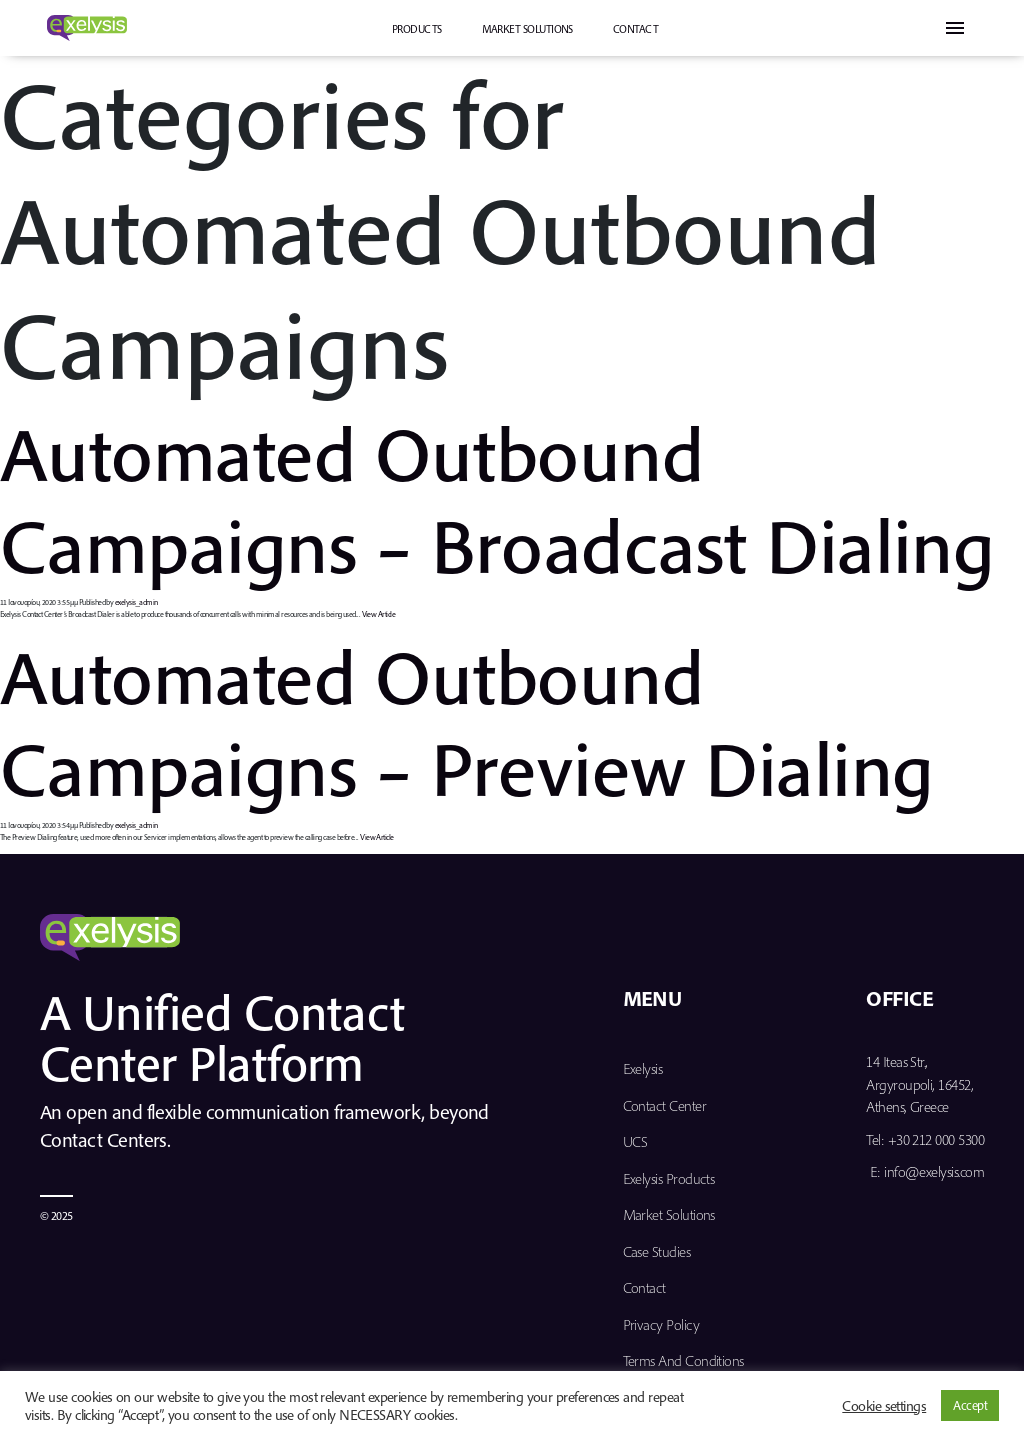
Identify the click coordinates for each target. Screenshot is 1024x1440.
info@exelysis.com (934, 1171)
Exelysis (643, 1068)
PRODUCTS (417, 29)
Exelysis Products (669, 1178)
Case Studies (657, 1251)
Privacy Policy (661, 1324)
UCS (635, 1141)
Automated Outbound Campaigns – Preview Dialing (466, 721)
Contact (635, 29)
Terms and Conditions (683, 1360)
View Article (379, 614)
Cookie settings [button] (884, 1406)
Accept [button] (970, 1405)
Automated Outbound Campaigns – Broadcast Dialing (497, 498)
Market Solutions (527, 29)
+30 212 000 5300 (936, 1139)
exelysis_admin (136, 602)
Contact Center (664, 1105)
